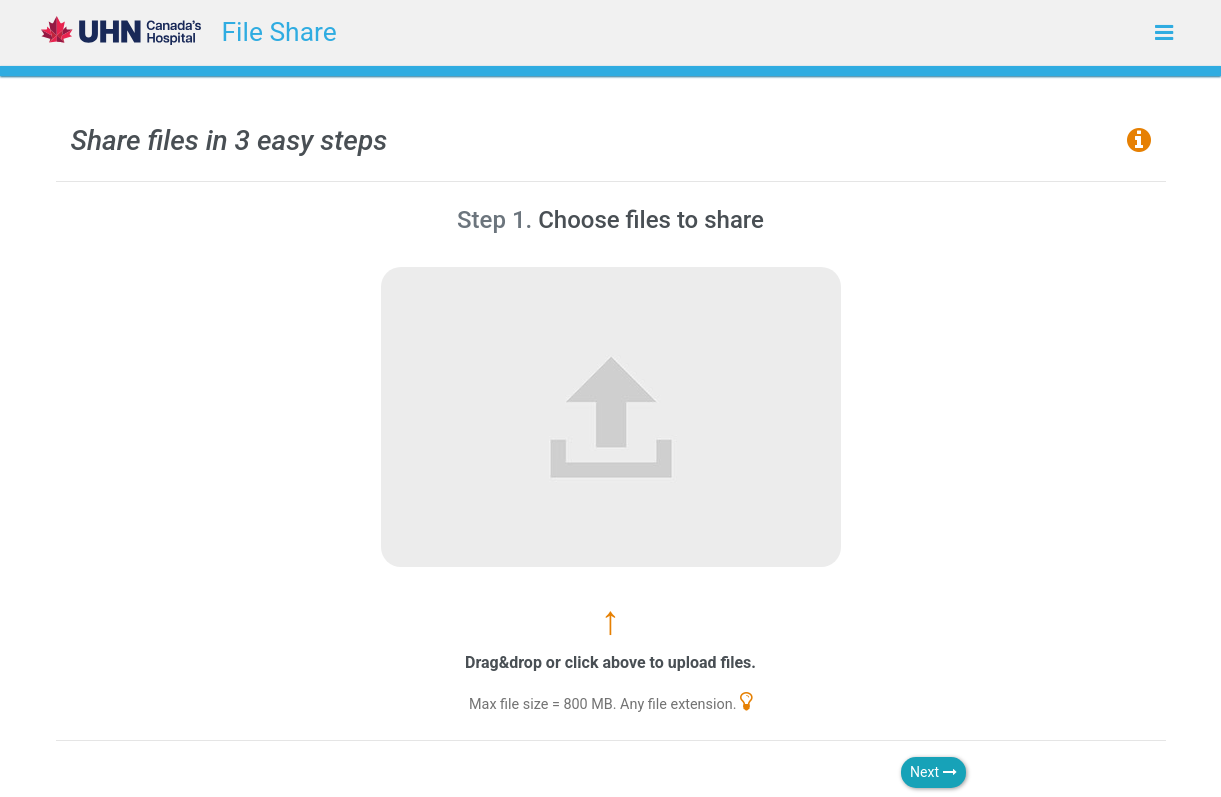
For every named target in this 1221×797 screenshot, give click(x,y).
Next (933, 772)
